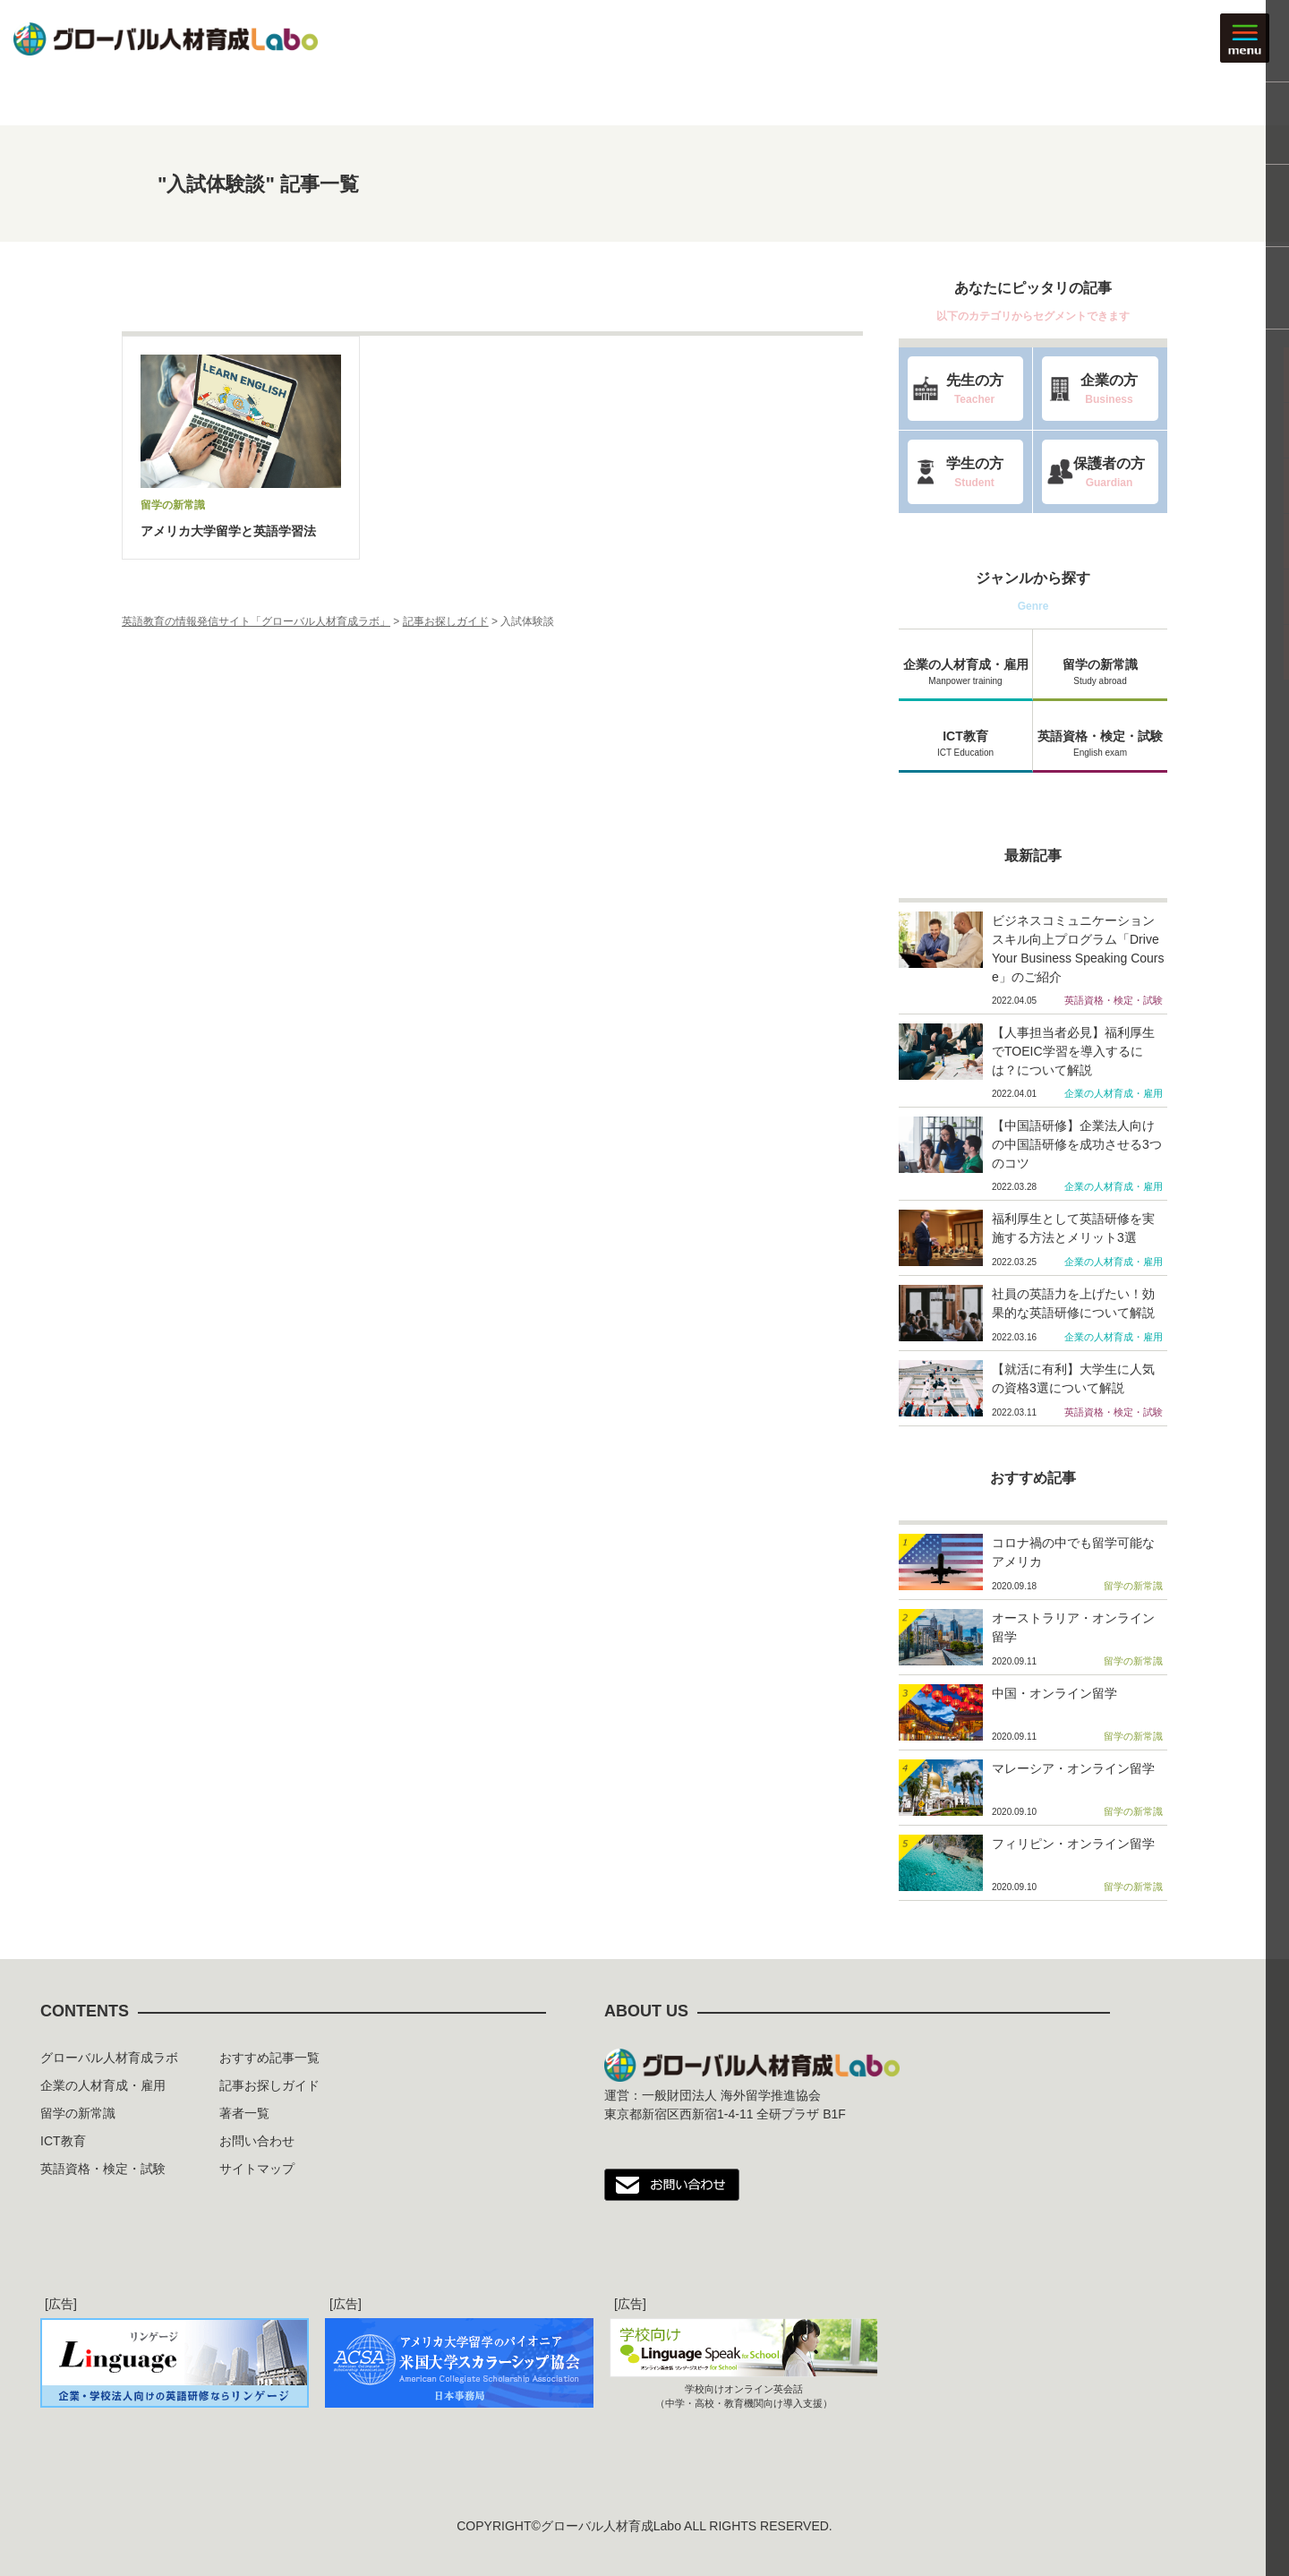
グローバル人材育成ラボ (109, 2057)
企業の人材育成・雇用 (966, 670)
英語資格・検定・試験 (1100, 742)
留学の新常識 (1100, 670)
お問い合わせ (257, 2141)
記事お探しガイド (446, 621)
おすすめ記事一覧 (269, 2057)
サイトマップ (257, 2168)
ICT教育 (965, 742)
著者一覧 (244, 2113)
